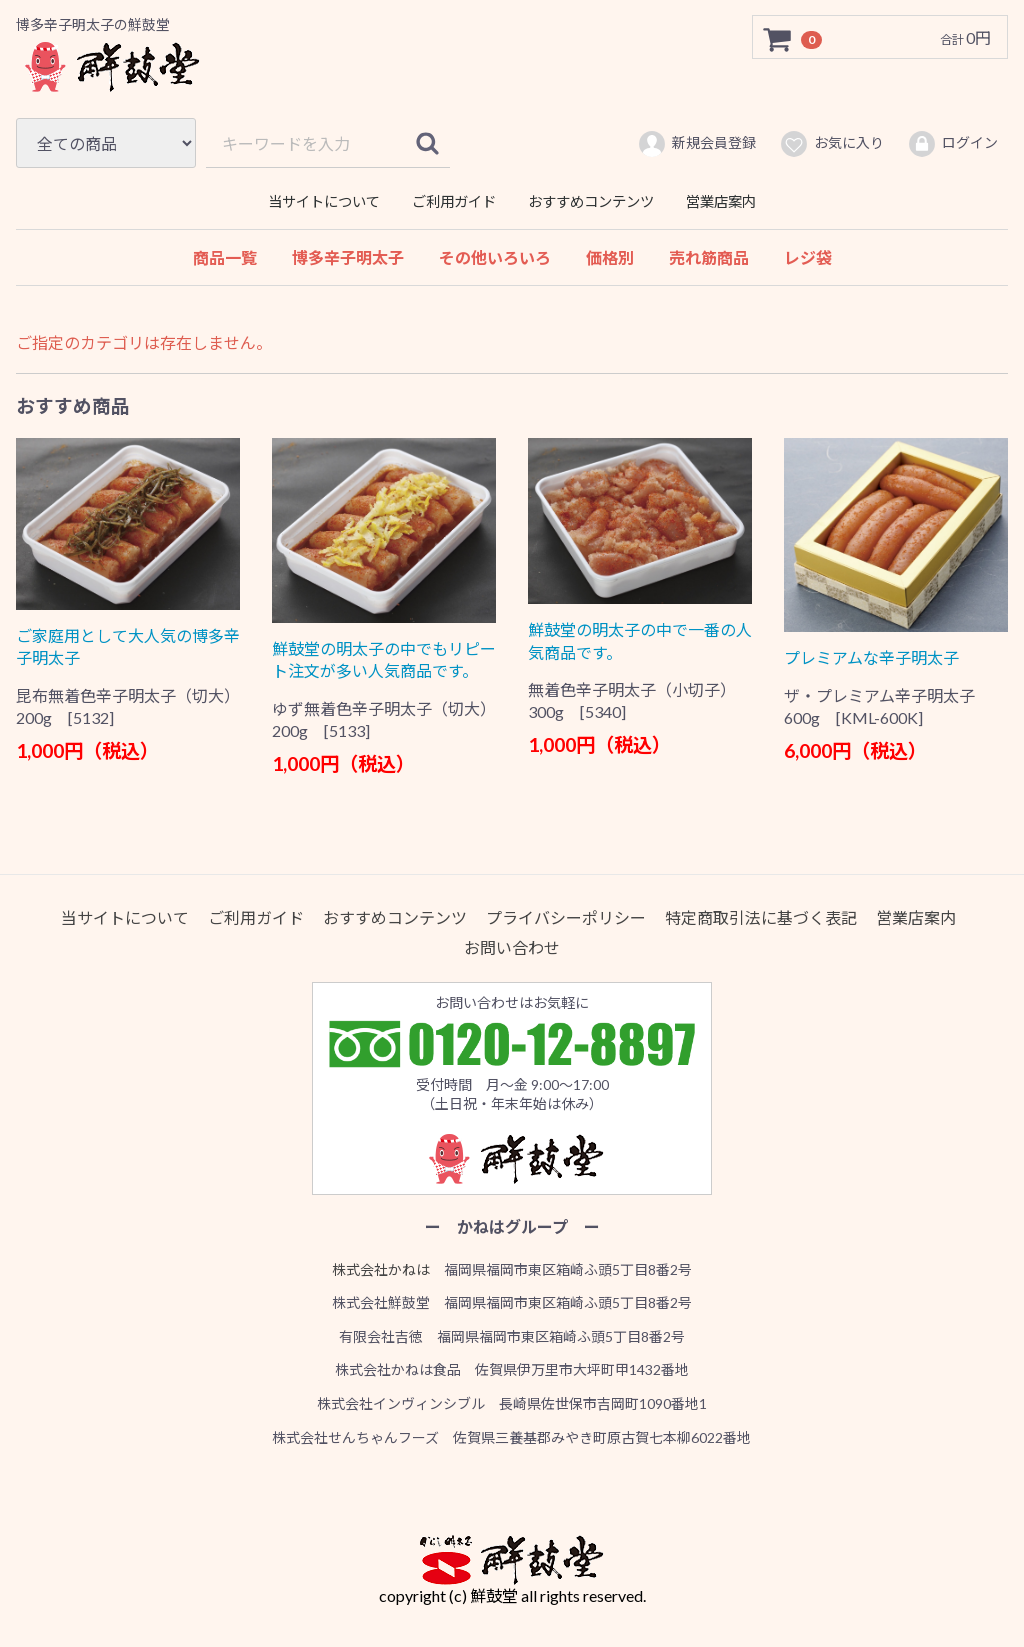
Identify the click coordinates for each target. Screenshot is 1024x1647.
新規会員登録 (696, 144)
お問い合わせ (512, 947)
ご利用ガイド (454, 201)
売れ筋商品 (709, 257)
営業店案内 (721, 201)
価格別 (610, 257)
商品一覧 (225, 257)
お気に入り (831, 144)
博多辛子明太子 (348, 257)
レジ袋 (808, 257)
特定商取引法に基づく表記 (761, 916)
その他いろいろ (495, 257)
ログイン (952, 144)
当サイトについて (324, 201)
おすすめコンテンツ (591, 201)
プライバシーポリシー (566, 916)
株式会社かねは (381, 1268)
